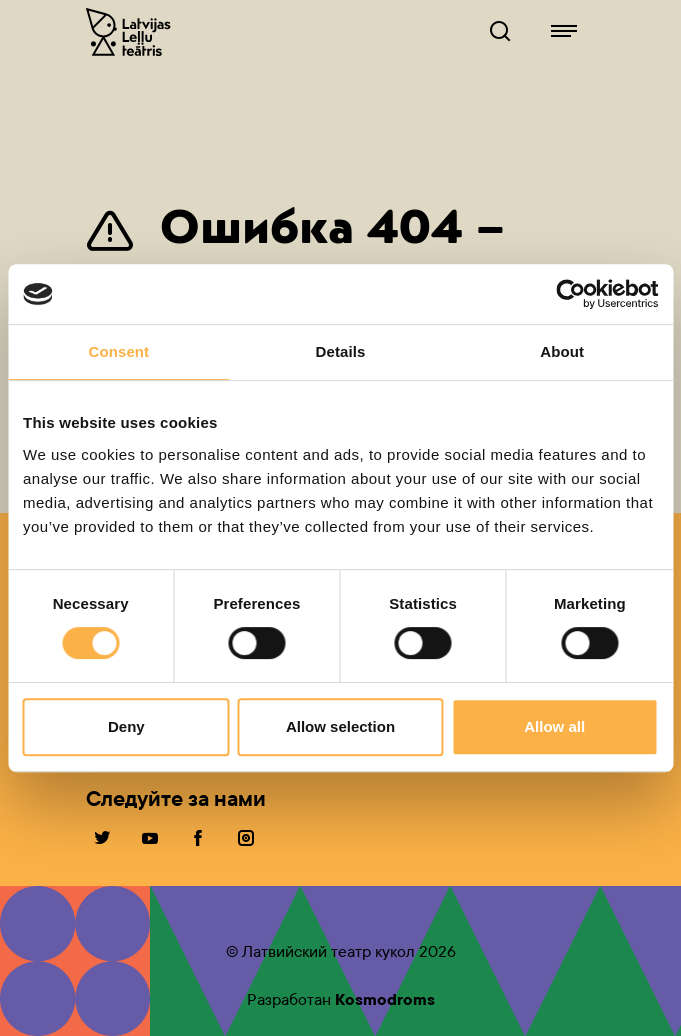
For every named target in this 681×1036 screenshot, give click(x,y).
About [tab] (562, 351)
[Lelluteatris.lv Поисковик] (500, 32)
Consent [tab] (118, 351)
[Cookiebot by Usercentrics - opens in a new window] (570, 294)
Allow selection (340, 726)
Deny (126, 726)
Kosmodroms (385, 999)
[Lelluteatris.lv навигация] (564, 32)
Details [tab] (341, 351)
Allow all (554, 726)
